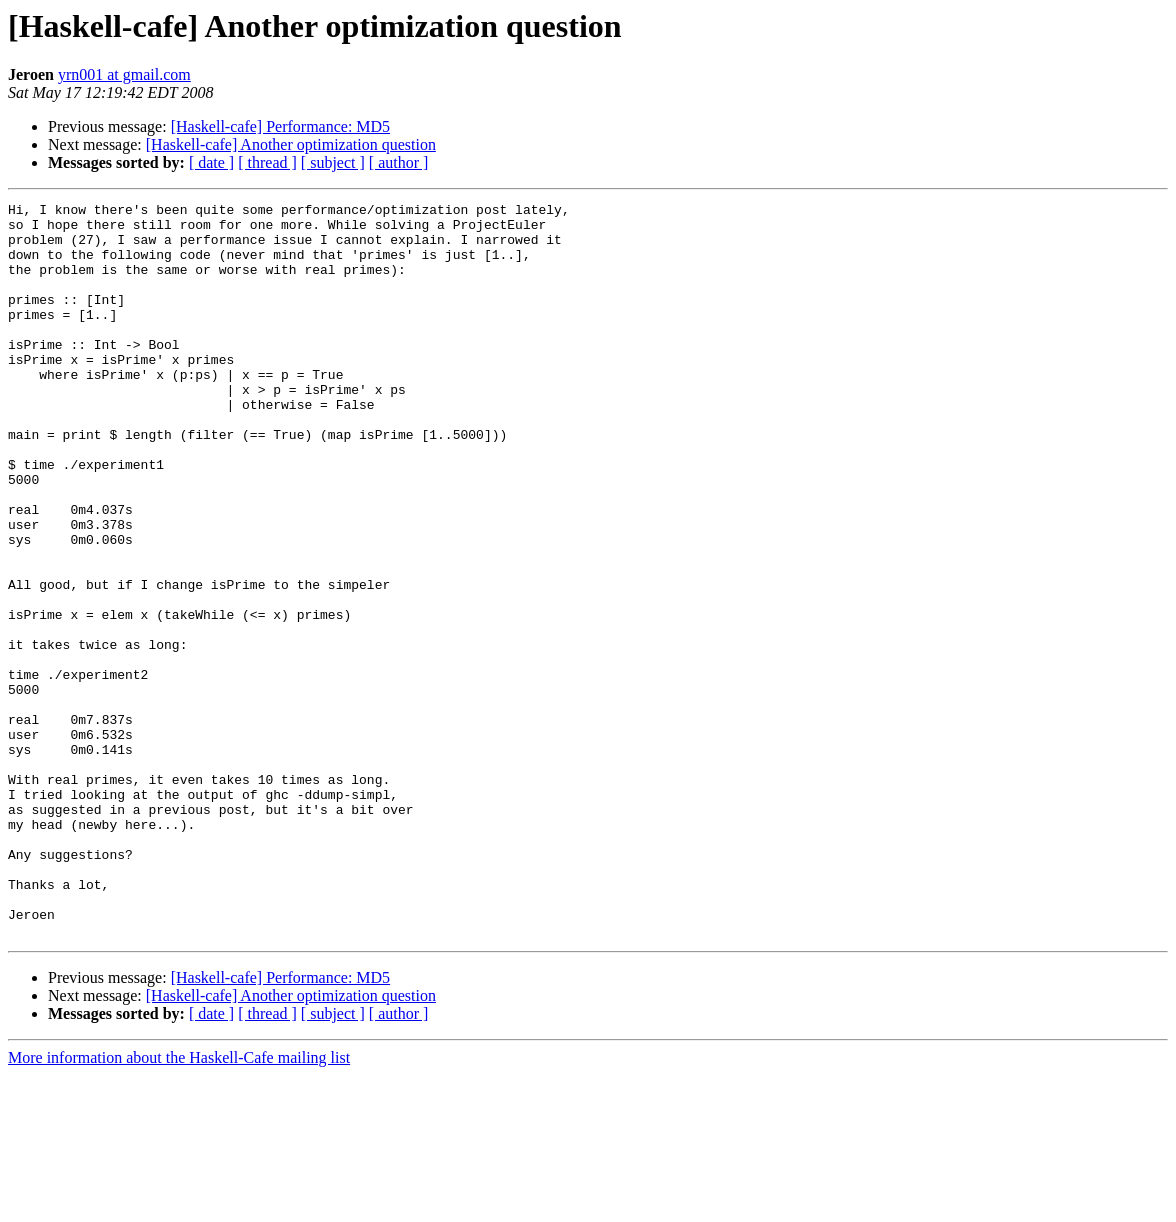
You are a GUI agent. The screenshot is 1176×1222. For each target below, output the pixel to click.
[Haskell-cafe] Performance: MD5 (280, 126)
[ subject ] (333, 162)
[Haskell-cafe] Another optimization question (291, 144)
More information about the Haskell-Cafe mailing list (179, 1204)
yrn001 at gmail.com (124, 74)
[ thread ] (267, 162)
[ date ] (211, 162)
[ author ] (399, 162)
